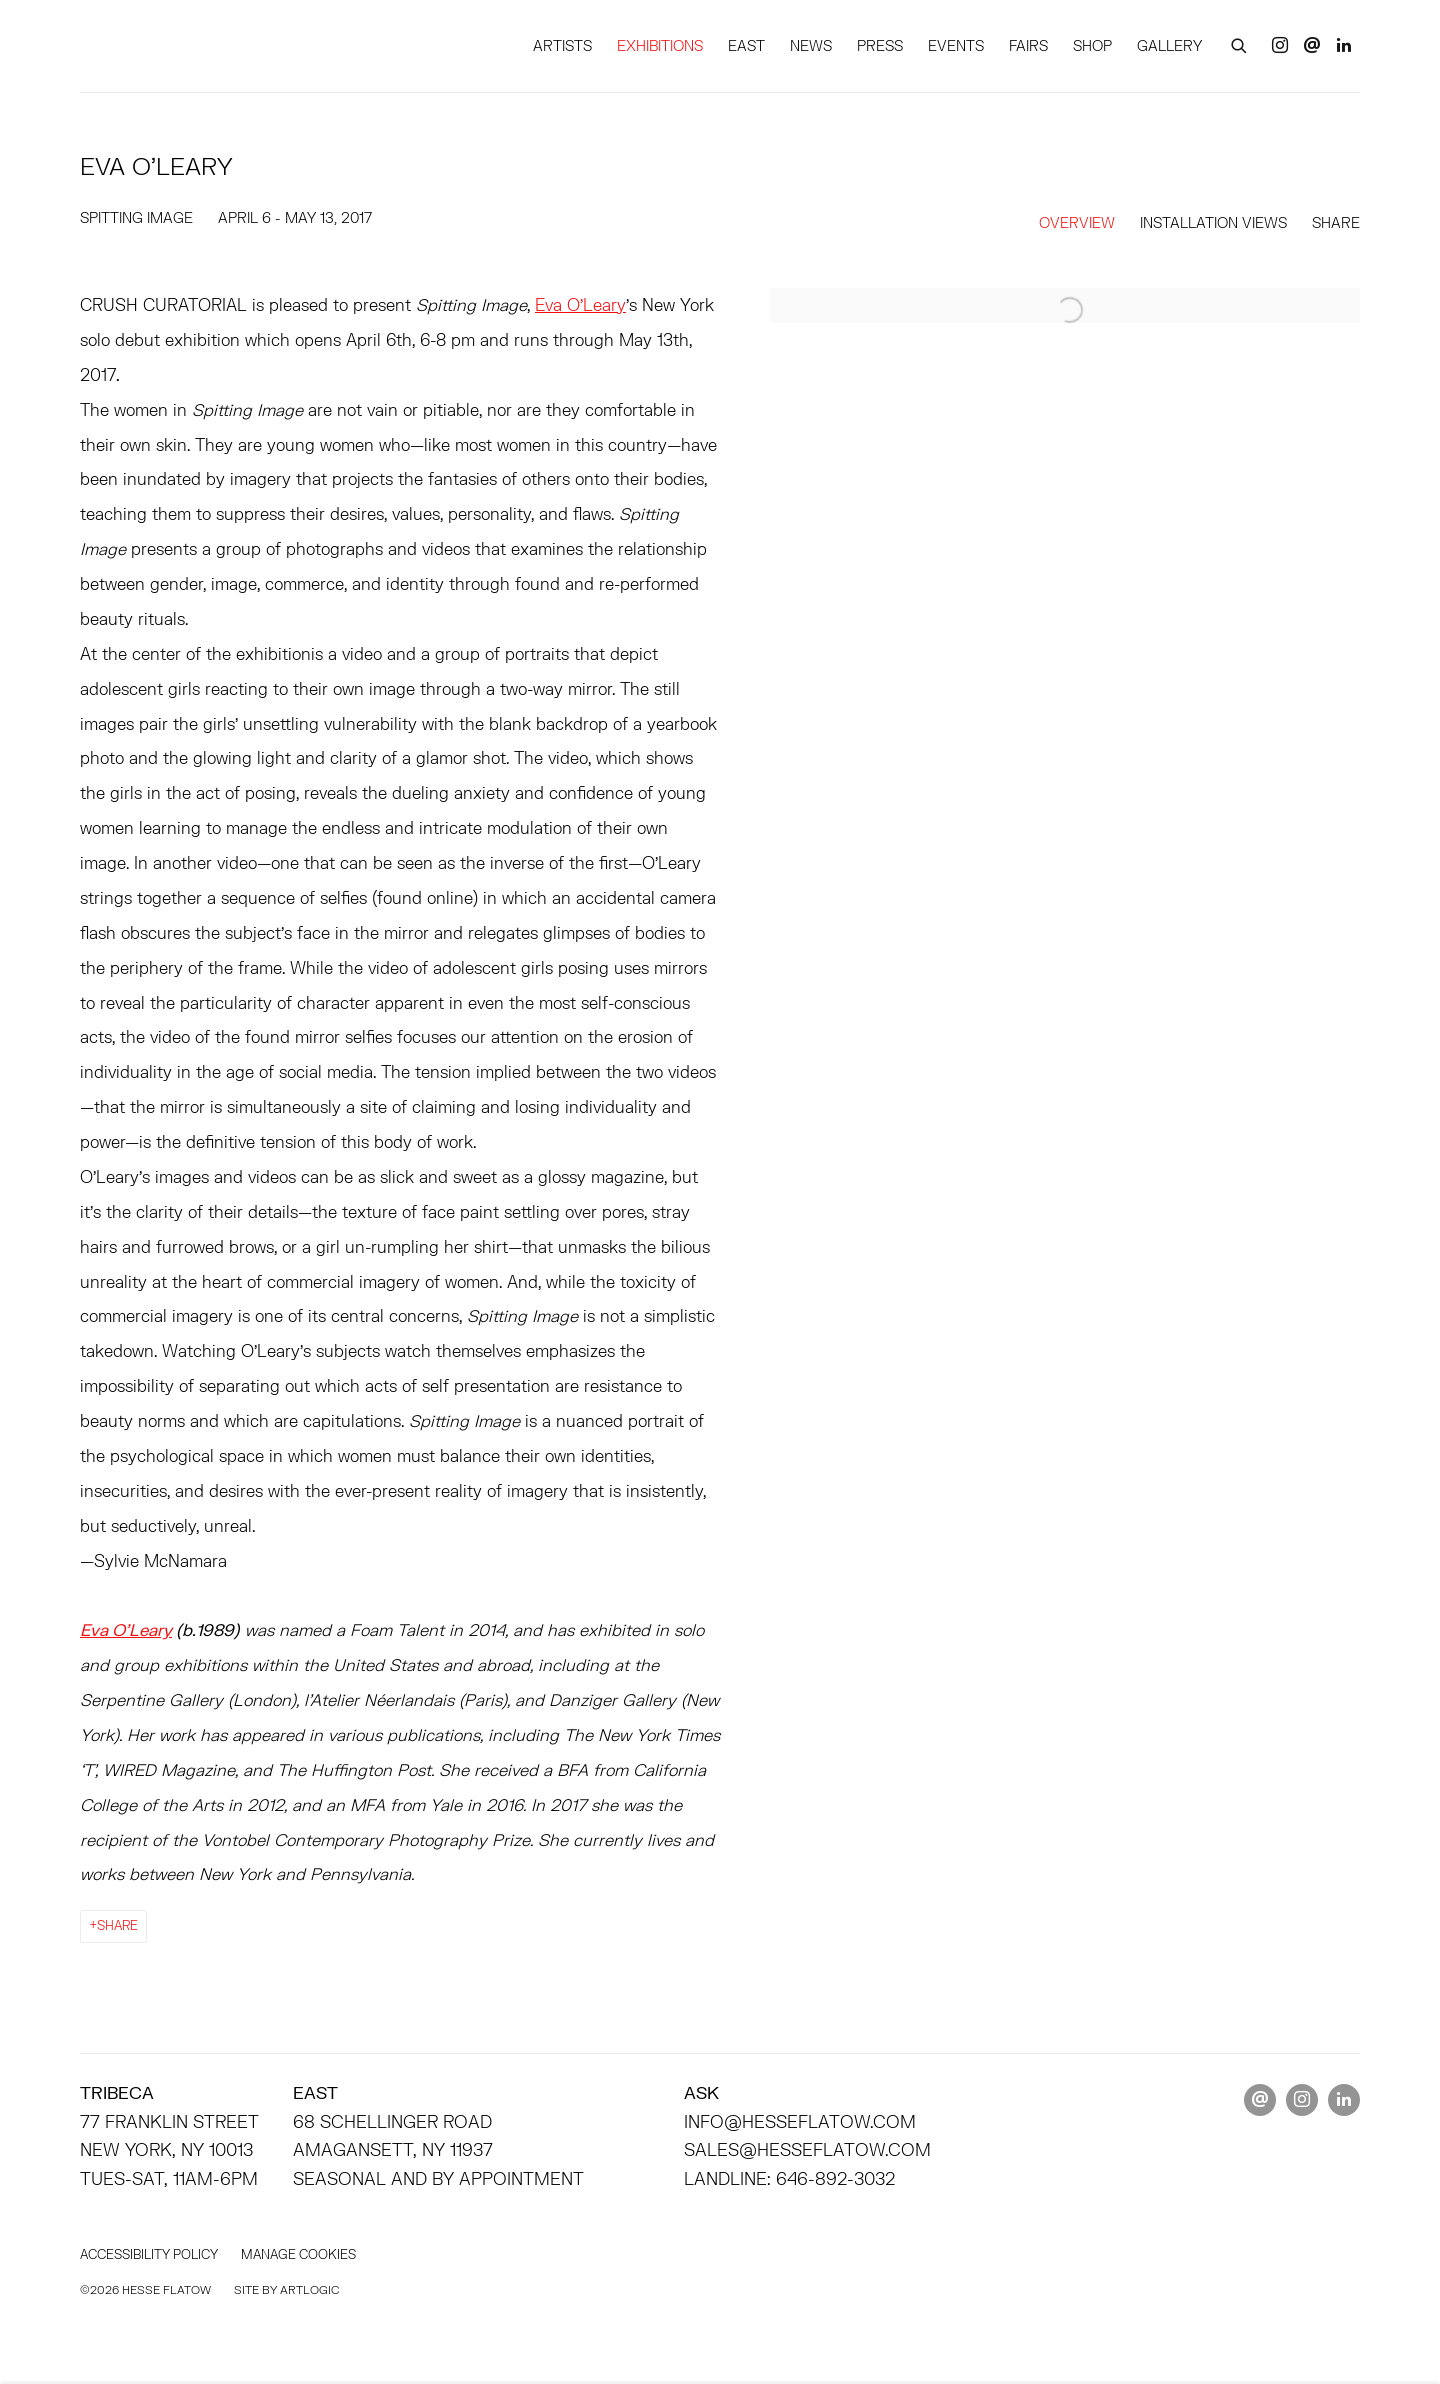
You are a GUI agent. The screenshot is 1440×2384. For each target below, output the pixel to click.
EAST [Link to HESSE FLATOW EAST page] (746, 45)
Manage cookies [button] (298, 2254)
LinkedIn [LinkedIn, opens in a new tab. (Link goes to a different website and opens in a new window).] (1344, 46)
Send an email (1312, 46)
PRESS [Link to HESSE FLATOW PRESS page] (880, 45)
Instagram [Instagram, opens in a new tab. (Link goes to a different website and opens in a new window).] (1280, 46)
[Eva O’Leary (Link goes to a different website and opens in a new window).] (126, 1629)
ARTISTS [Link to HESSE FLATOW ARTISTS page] (562, 45)
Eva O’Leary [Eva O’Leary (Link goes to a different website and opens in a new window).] (580, 304)
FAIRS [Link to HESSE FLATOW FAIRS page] (1028, 45)
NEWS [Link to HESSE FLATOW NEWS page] (811, 45)
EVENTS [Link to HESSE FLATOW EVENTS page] (956, 45)
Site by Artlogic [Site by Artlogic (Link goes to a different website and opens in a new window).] (286, 2289)
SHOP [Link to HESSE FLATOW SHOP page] (1092, 45)
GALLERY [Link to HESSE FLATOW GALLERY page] (1169, 45)
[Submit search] (1240, 43)
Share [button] (1336, 222)
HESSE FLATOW (230, 45)
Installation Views (1213, 222)
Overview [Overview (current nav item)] (1077, 222)
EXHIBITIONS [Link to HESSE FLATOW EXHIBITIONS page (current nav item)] (660, 45)
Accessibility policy (149, 2254)
